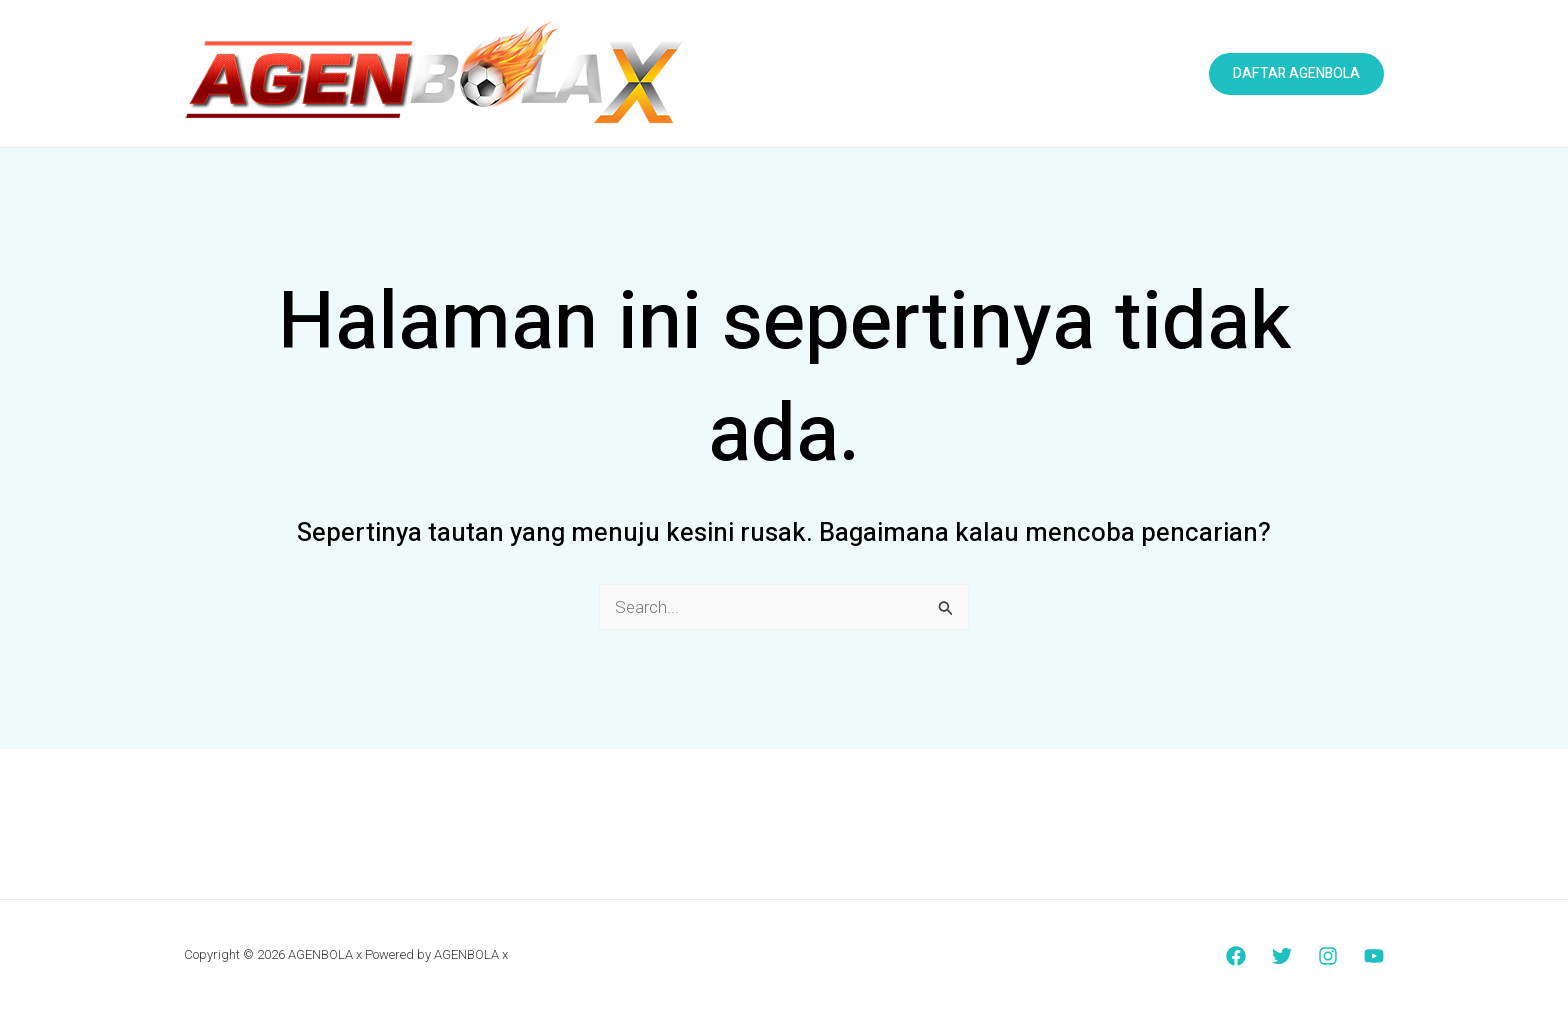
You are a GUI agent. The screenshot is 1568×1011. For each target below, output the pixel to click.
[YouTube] (1374, 956)
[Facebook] (1236, 956)
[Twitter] (1282, 956)
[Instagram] (1328, 956)
